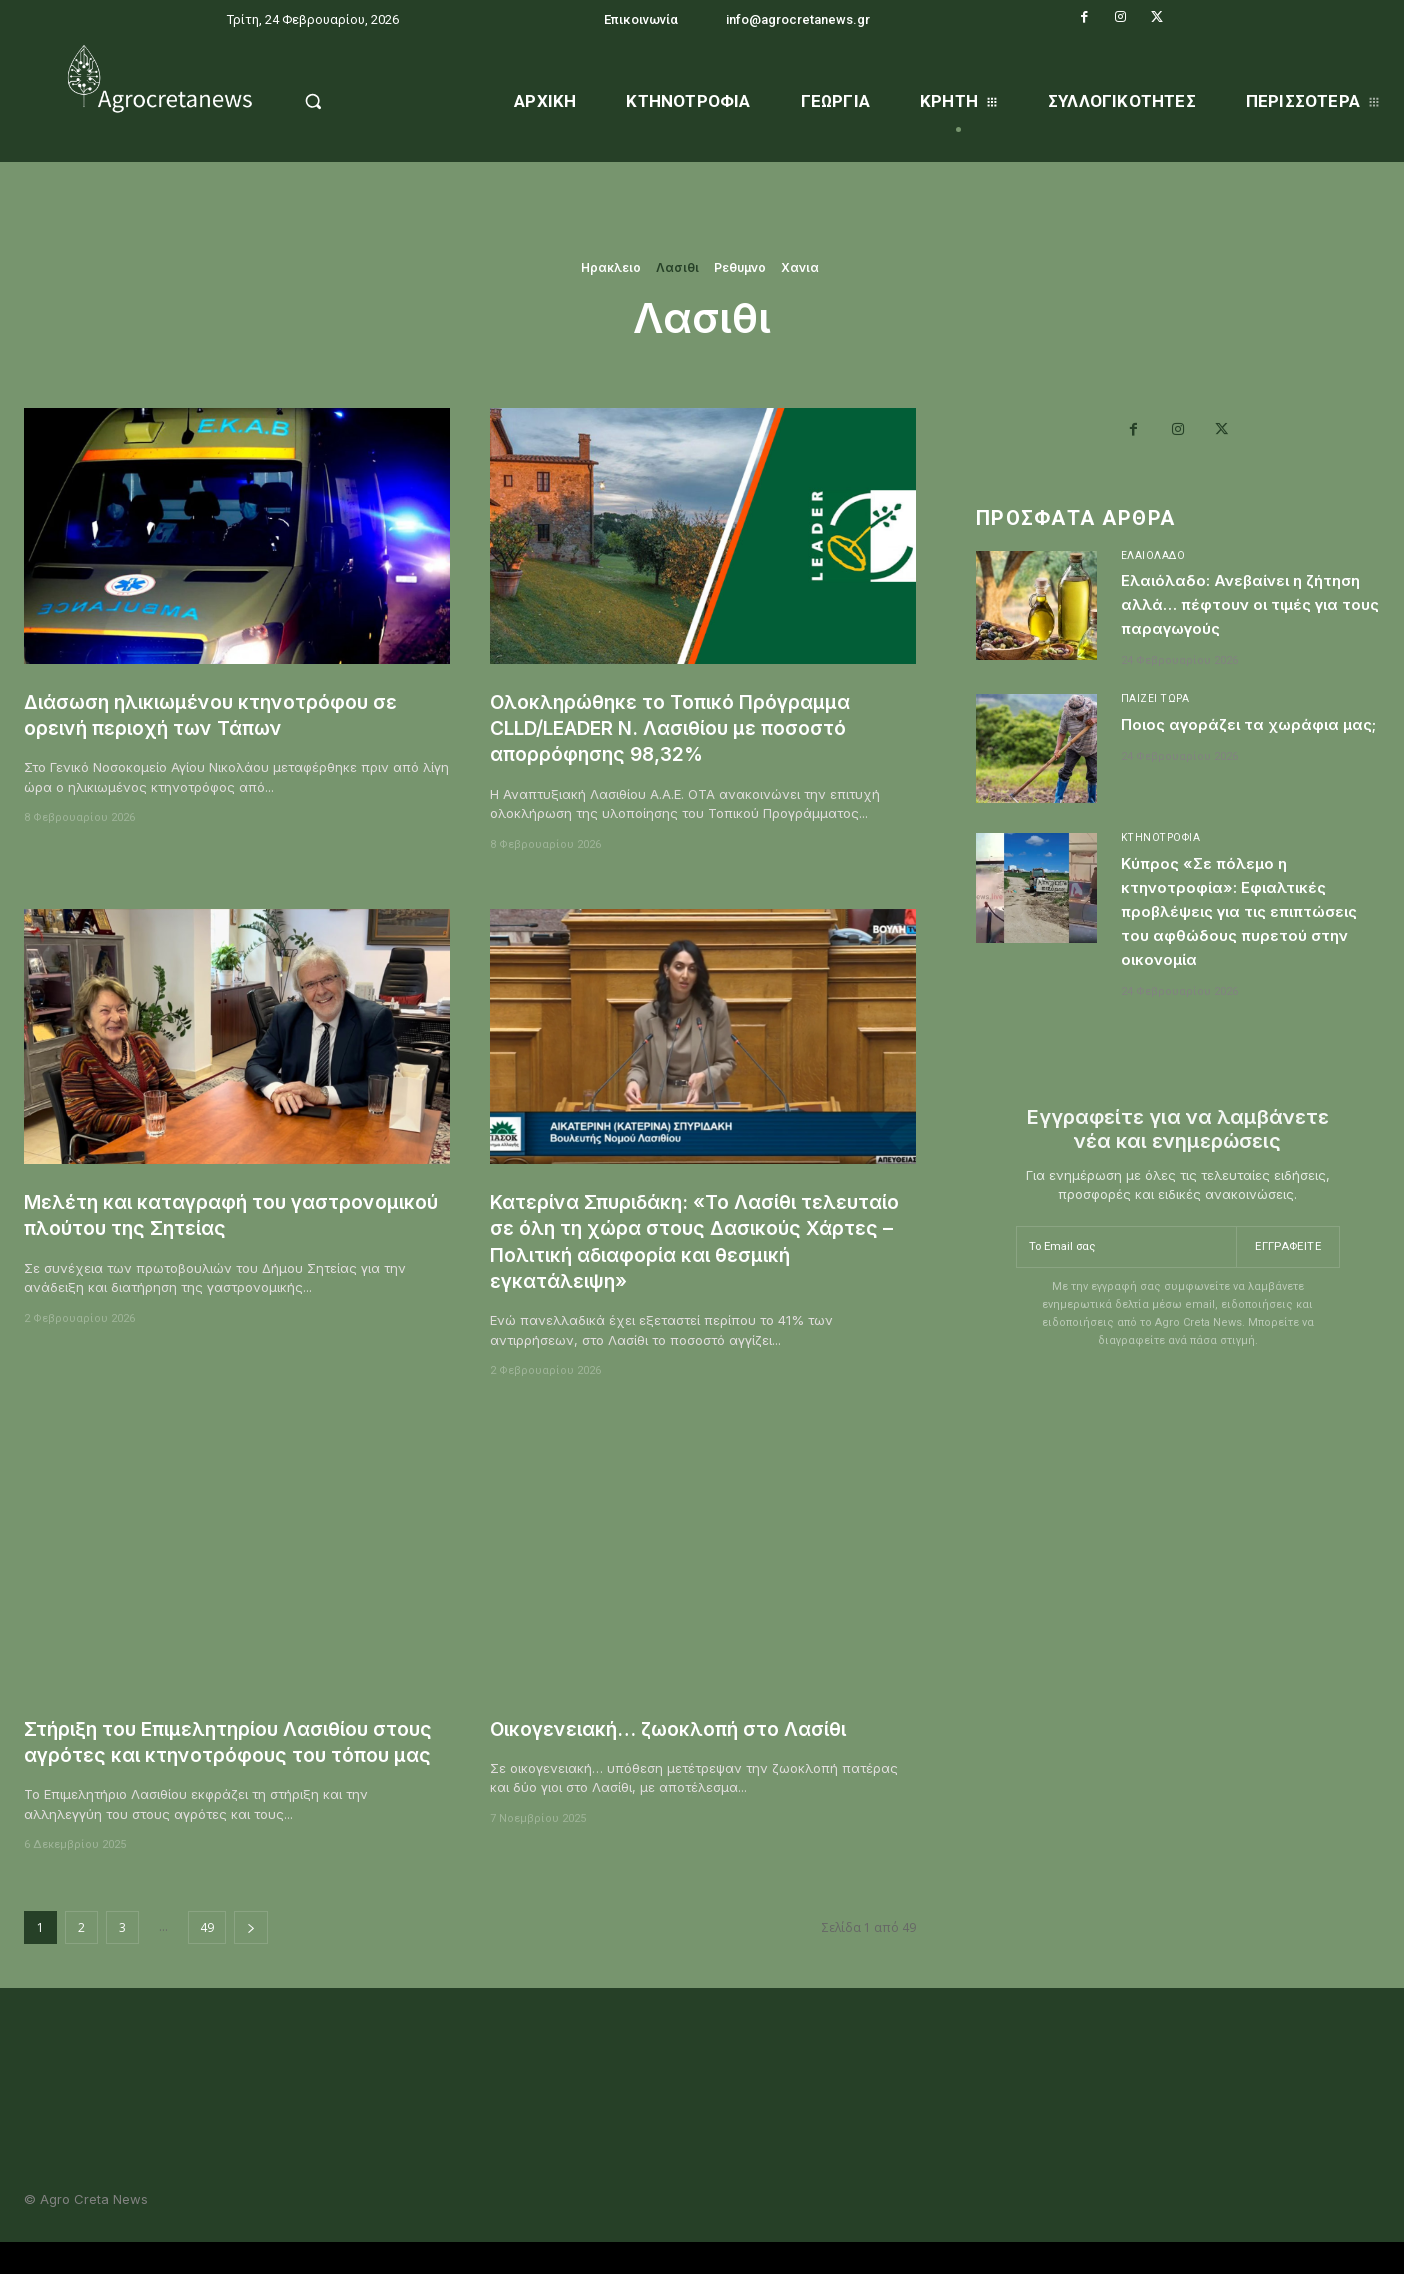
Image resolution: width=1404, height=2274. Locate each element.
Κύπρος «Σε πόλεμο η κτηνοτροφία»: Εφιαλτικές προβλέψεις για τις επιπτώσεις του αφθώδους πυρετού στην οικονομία (1245, 957)
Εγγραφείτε (1286, 1305)
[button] (363, 101)
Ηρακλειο (611, 268)
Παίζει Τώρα (1157, 731)
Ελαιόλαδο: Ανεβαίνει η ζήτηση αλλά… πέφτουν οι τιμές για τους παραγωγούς (1241, 623)
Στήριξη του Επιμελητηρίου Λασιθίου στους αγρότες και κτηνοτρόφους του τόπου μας (221, 1755)
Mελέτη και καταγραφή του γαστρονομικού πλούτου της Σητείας (216, 1214)
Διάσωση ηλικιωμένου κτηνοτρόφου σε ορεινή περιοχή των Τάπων (227, 714)
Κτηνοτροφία (1164, 871)
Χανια (800, 268)
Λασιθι (677, 268)
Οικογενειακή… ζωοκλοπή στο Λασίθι (685, 1728)
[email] (1124, 1306)
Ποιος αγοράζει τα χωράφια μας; (1213, 769)
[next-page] (251, 1953)
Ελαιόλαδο (1154, 561)
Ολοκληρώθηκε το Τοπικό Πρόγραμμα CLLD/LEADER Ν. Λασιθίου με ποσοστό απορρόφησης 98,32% (690, 728)
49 (207, 1953)
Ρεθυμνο (740, 268)
